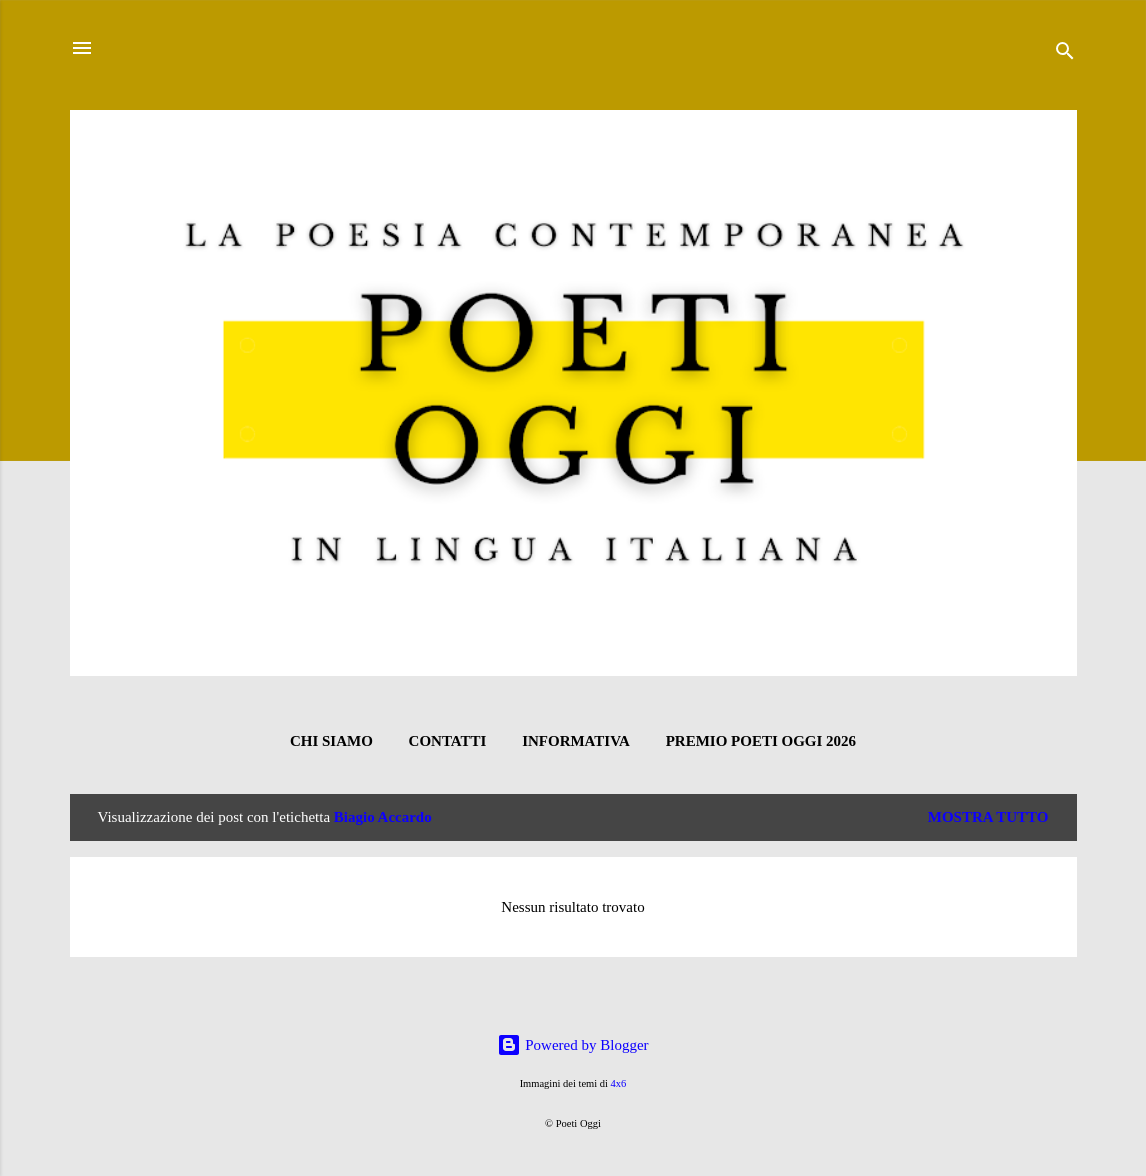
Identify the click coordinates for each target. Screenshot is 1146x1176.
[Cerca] (1065, 54)
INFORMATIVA (576, 741)
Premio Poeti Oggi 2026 (761, 741)
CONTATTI (448, 741)
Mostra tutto (988, 817)
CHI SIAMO (331, 741)
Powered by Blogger (572, 1045)
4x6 (619, 1083)
